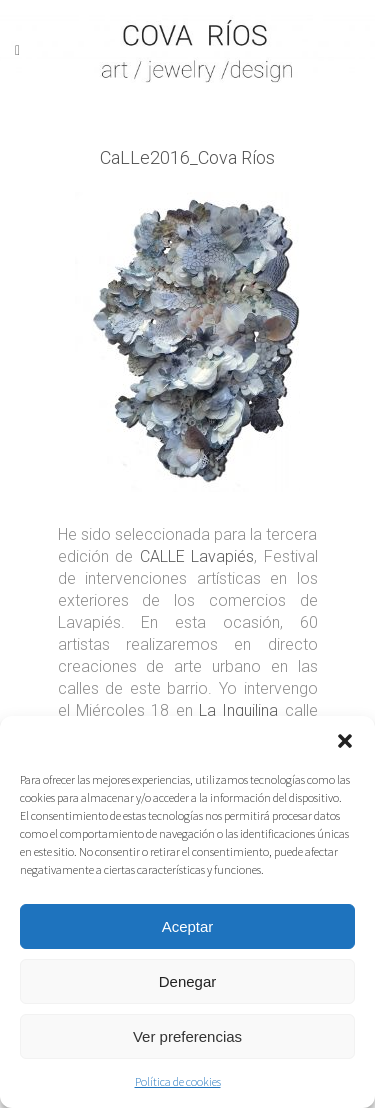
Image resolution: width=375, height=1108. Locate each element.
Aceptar (188, 926)
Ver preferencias (187, 1036)
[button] (345, 741)
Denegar (188, 981)
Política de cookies (178, 1081)
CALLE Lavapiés (197, 556)
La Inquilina (238, 710)
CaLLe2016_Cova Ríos (187, 157)
